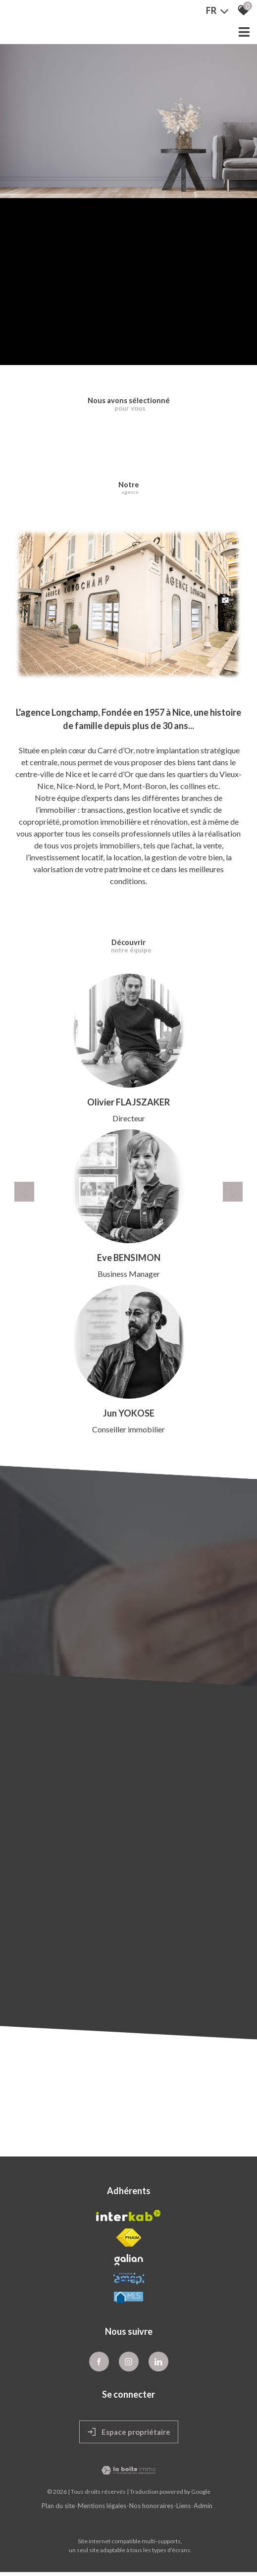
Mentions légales (102, 2506)
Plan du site (58, 2506)
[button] (24, 1192)
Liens (183, 2506)
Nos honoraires (151, 2506)
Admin (203, 2506)
